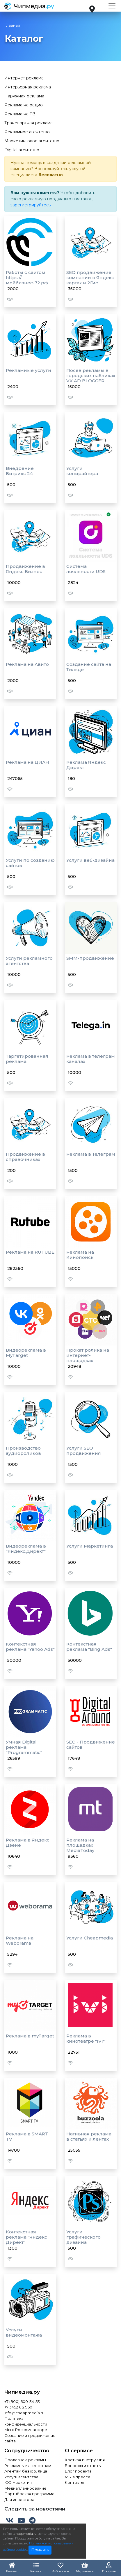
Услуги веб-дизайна (90, 860)
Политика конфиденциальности (25, 2421)
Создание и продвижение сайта (30, 2438)
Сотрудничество (26, 2450)
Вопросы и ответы (83, 2465)
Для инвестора (19, 2499)
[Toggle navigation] (112, 6)
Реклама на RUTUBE (30, 1252)
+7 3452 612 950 (18, 2407)
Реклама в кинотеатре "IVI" (85, 2038)
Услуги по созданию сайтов (30, 862)
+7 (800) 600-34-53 (22, 2401)
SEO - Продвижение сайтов (90, 1744)
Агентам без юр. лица (25, 2471)
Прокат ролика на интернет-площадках (87, 1355)
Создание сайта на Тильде (88, 666)
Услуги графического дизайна (83, 2237)
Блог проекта (78, 2471)
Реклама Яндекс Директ (86, 764)
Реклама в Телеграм (90, 1154)
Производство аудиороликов (23, 1450)
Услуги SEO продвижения (83, 1450)
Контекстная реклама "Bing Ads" (89, 1646)
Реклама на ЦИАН (27, 762)
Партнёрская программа (29, 2493)
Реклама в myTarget (30, 2036)
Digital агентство (21, 149)
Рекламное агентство (27, 131)
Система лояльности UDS (86, 568)
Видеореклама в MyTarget (26, 1352)
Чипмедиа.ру (22, 2392)
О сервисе (79, 2450)
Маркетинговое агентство (31, 140)
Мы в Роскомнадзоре (25, 2429)
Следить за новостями (34, 2509)
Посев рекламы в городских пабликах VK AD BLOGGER (90, 375)
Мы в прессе (77, 2477)
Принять (40, 2550)
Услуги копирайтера (82, 471)
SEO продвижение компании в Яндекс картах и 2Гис (90, 278)
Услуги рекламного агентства (29, 960)
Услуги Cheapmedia (89, 1938)
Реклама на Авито (27, 664)
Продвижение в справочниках (25, 1156)
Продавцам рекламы (25, 2459)
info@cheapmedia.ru (24, 2412)
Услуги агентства (21, 2477)
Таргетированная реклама (27, 1058)
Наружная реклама (24, 96)
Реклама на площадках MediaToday (80, 1845)
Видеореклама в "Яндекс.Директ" (26, 1548)
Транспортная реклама (28, 123)
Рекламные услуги (28, 370)
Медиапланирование (25, 2488)
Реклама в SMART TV (27, 2136)
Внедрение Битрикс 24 (20, 471)
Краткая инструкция (85, 2459)
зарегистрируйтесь (30, 205)
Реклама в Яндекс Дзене (27, 1842)
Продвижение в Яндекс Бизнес (25, 568)
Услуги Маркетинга (89, 1546)
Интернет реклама (24, 78)
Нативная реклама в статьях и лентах (88, 2136)
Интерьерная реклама (27, 87)
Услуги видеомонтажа (24, 2332)
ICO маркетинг (18, 2482)
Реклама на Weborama (19, 1940)
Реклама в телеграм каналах (90, 1058)
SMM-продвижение (90, 958)
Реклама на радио (23, 105)
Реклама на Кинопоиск (80, 1254)
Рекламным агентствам (27, 2465)
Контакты (74, 2482)
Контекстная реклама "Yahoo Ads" (30, 1646)
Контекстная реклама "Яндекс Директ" (26, 2237)
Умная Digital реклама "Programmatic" (24, 1747)
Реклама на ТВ (19, 114)
